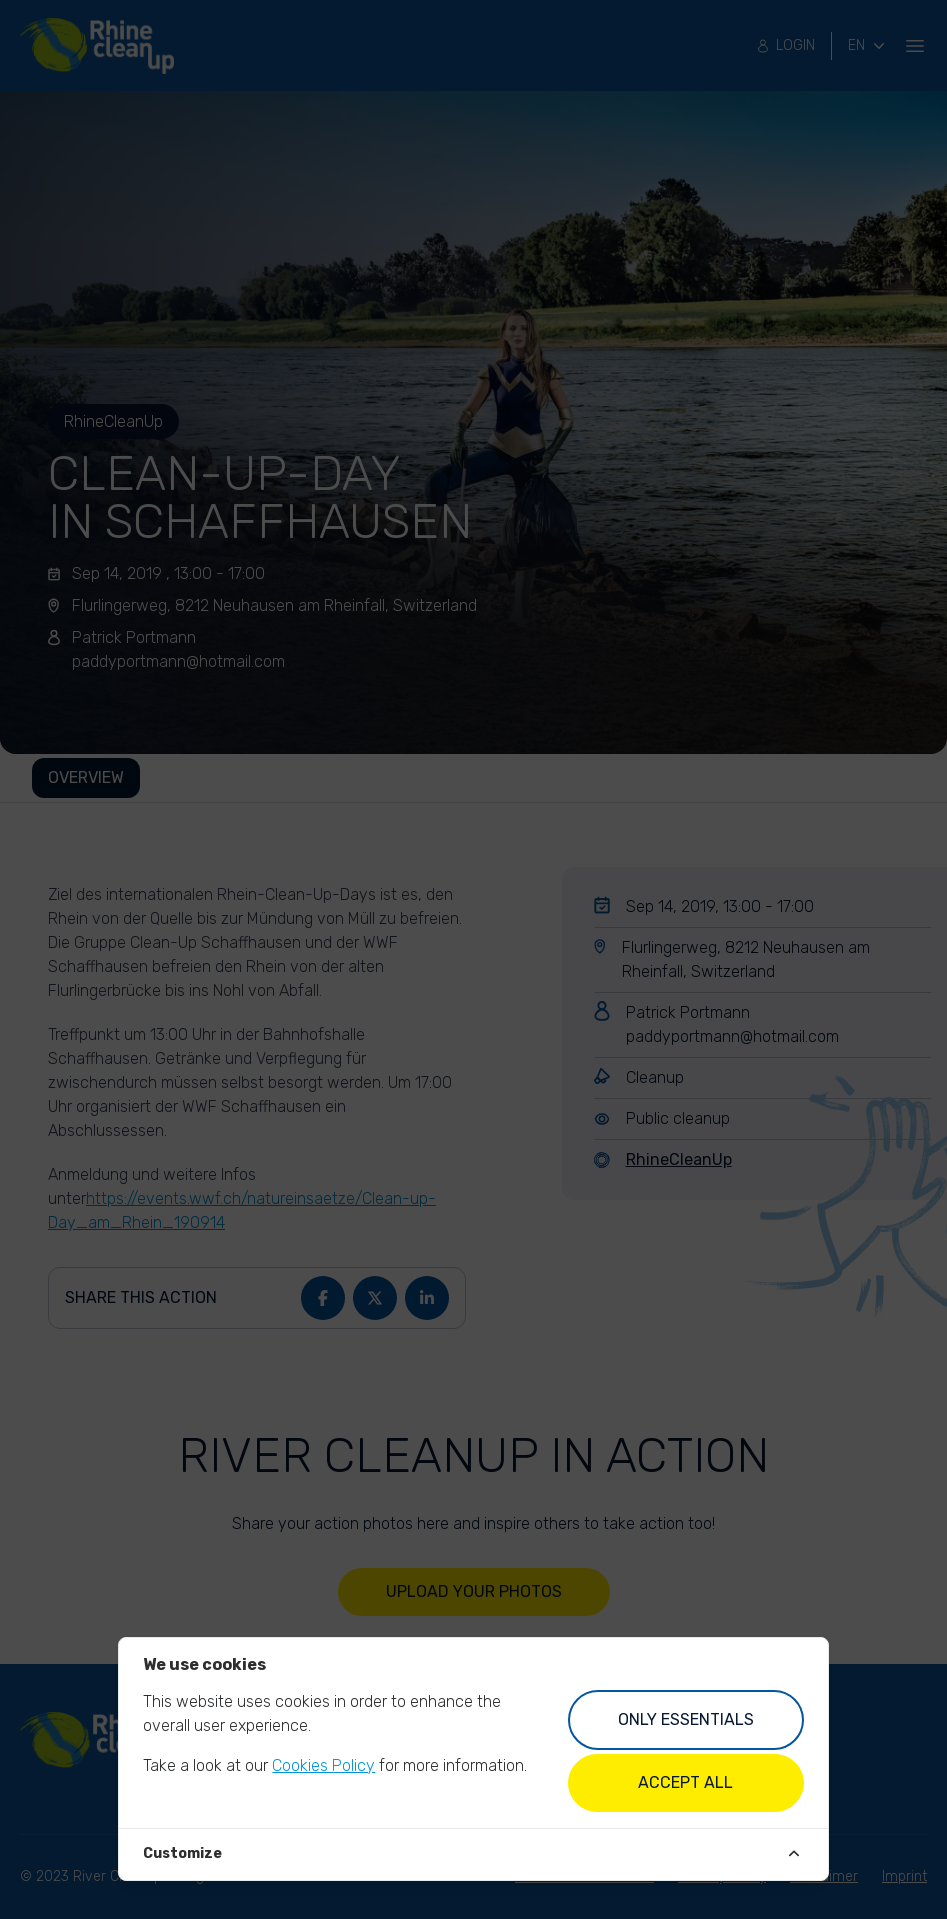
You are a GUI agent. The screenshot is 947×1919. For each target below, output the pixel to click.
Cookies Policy (323, 1765)
